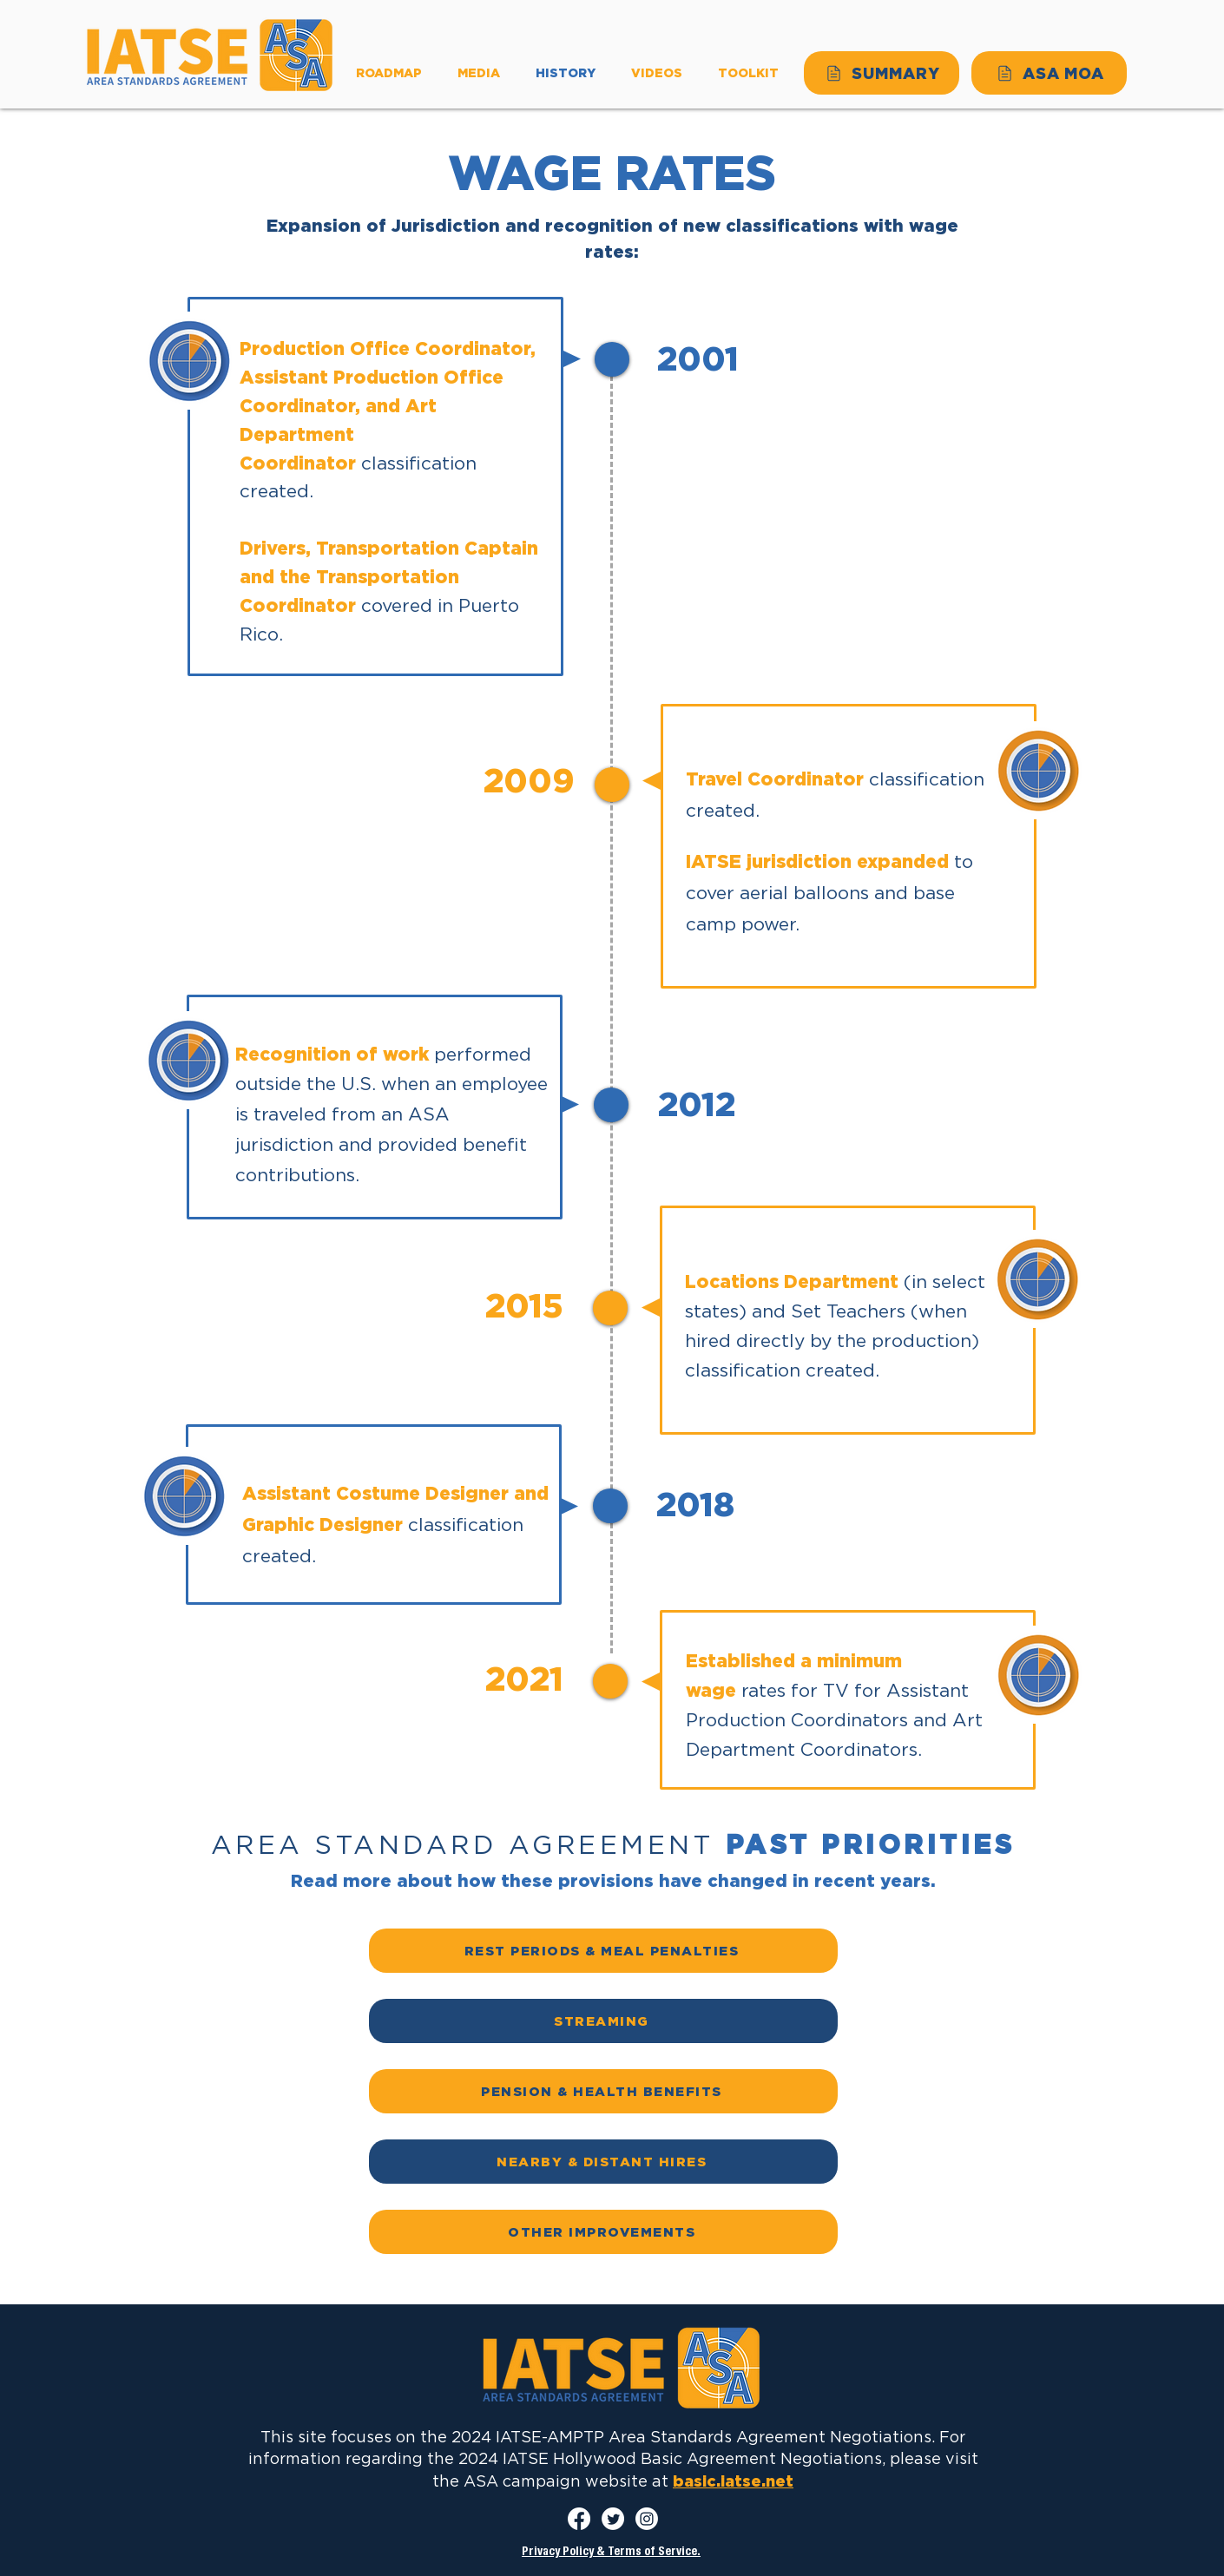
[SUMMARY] (881, 73)
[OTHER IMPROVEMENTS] (603, 2232)
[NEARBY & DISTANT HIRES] (603, 2161)
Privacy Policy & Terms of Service (609, 2552)
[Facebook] (579, 2518)
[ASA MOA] (1049, 73)
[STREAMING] (603, 2021)
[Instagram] (646, 2518)
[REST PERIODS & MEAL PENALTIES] (603, 1951)
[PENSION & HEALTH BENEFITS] (603, 2091)
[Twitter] (613, 2518)
